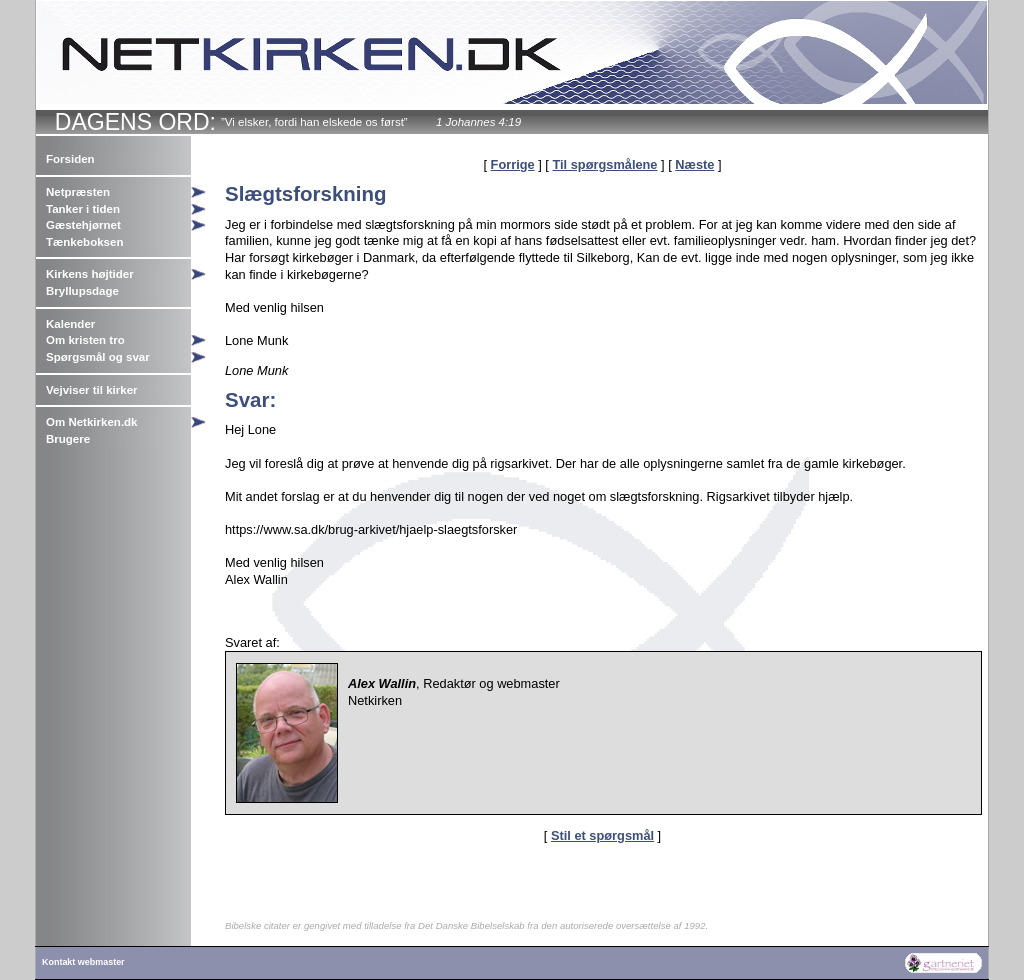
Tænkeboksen (84, 242)
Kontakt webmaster (83, 962)
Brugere (68, 439)
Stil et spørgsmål (602, 835)
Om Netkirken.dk (92, 422)
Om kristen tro (85, 340)
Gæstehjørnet (83, 225)
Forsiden (70, 159)
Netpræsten (78, 192)
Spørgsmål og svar (98, 357)
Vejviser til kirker (92, 390)
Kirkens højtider (90, 274)
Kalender (70, 324)
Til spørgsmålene (604, 164)
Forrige (513, 164)
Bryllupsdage (82, 291)
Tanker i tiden (83, 209)
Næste (694, 164)
